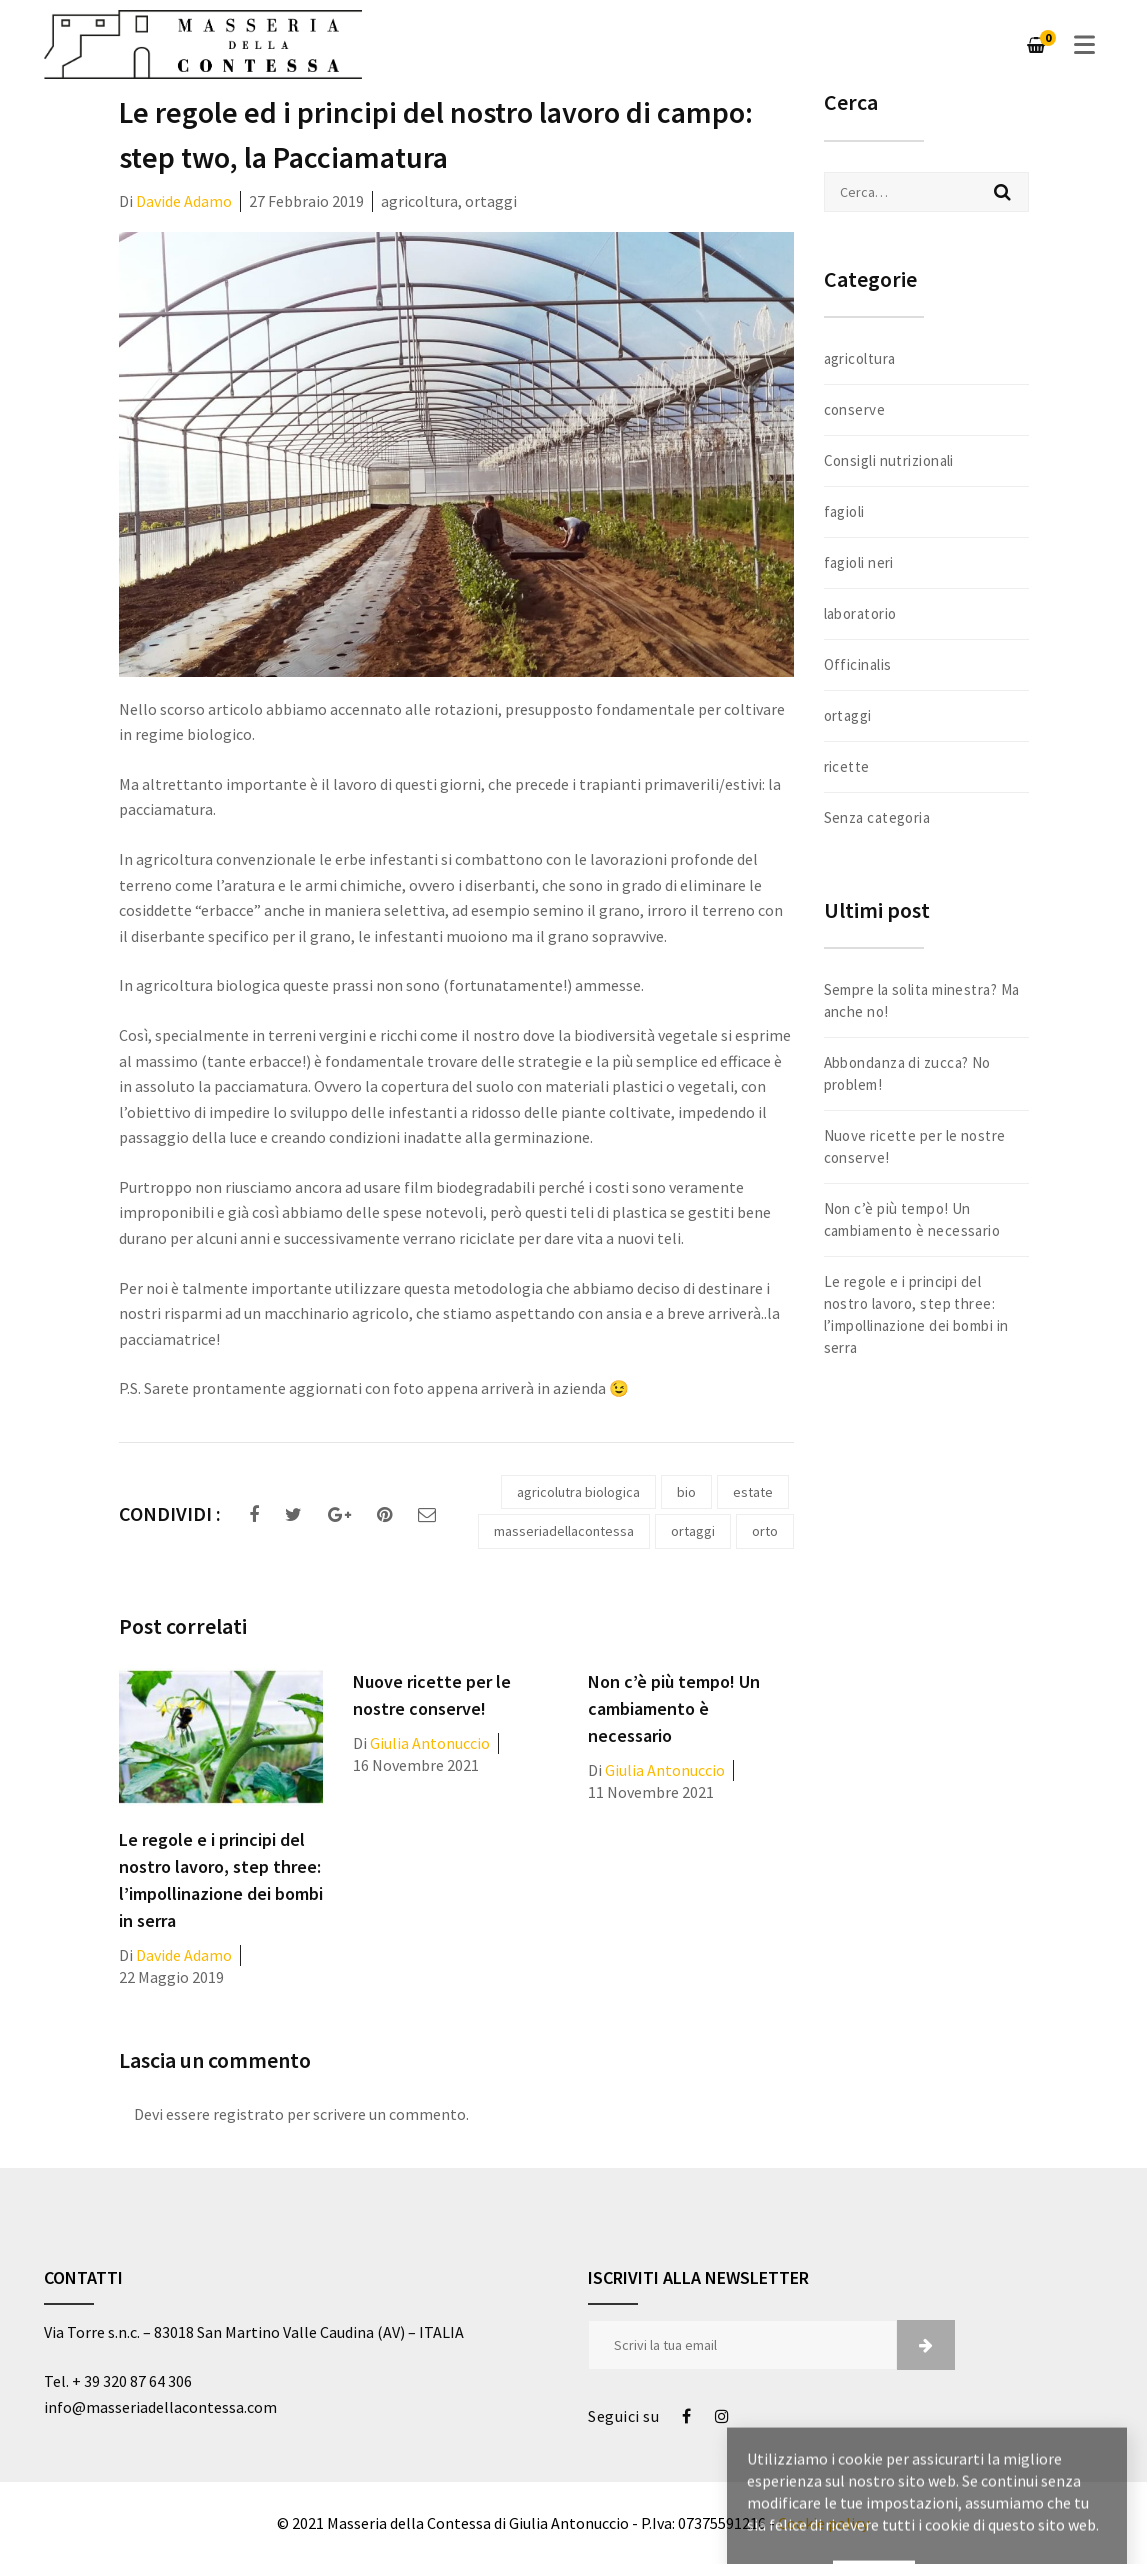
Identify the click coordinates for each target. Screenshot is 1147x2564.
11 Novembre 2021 (651, 1792)
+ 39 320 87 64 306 (132, 2381)
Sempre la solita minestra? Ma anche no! (922, 1000)
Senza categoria (877, 817)
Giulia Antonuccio (430, 1743)
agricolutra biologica (578, 1492)
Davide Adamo (184, 201)
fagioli (844, 511)
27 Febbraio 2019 (306, 201)
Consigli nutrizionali (889, 460)
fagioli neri (859, 562)
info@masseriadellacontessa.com (160, 2407)
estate (753, 1492)
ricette (847, 766)
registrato (248, 2114)
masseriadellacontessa (564, 1531)
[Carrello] (1036, 45)
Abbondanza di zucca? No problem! (907, 1073)
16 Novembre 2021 (416, 1765)
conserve (855, 409)
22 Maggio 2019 (171, 1977)
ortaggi (491, 201)
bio (686, 1492)
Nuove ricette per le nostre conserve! (915, 1146)
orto (765, 1531)
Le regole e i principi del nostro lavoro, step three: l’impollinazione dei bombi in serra (916, 1314)
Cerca (1002, 192)
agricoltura (419, 201)
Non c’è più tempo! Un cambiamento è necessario (674, 1708)
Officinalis (858, 664)
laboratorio (860, 613)
